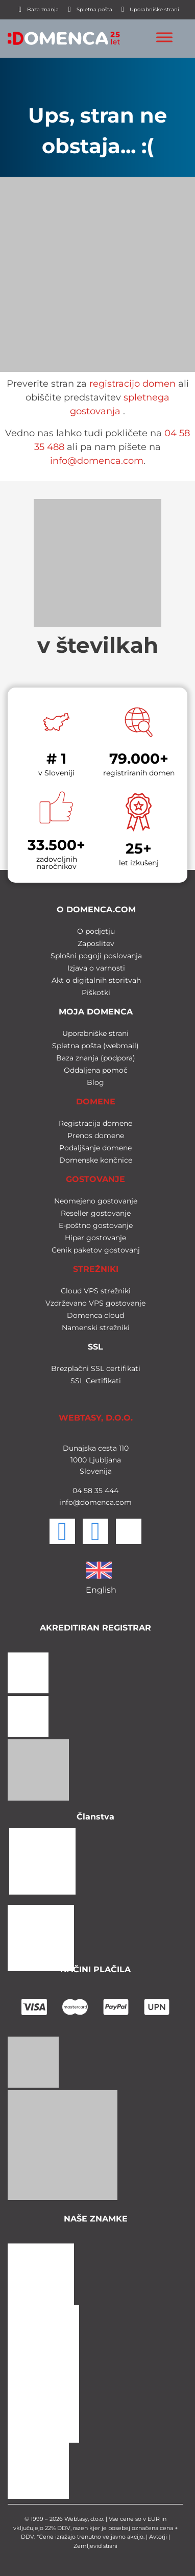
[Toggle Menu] (164, 37)
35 (97, 1490)
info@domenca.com (96, 460)
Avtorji (158, 2536)
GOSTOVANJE (95, 1179)
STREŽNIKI (95, 1269)
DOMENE (95, 1101)
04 (77, 1490)
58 (87, 1490)
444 (110, 1490)
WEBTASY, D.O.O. (96, 1418)
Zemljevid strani (95, 2545)
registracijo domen (132, 383)
